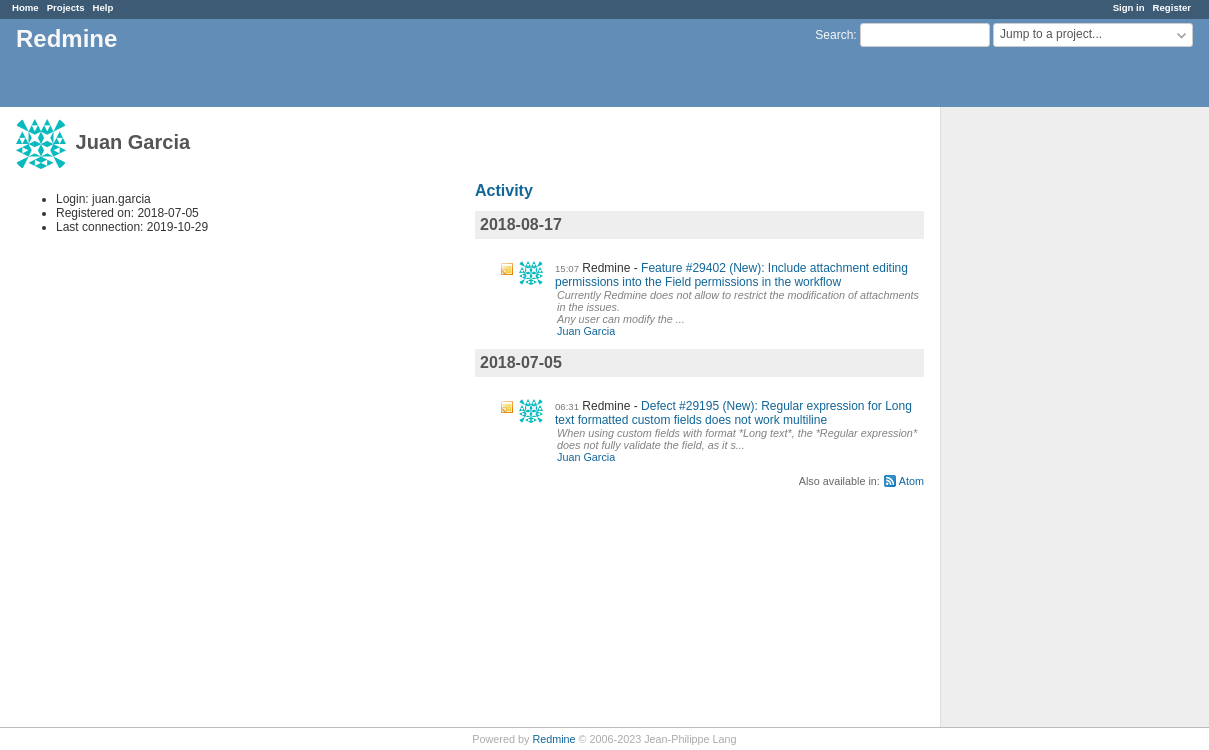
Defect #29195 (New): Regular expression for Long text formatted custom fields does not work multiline (733, 413)
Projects (66, 7)
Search (834, 35)
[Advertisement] (1041, 421)
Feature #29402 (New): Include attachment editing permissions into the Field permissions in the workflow (731, 275)
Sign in (1129, 7)
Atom (911, 481)
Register (1172, 7)
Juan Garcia (586, 331)
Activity (504, 190)
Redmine (553, 739)
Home (25, 7)
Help (103, 7)
